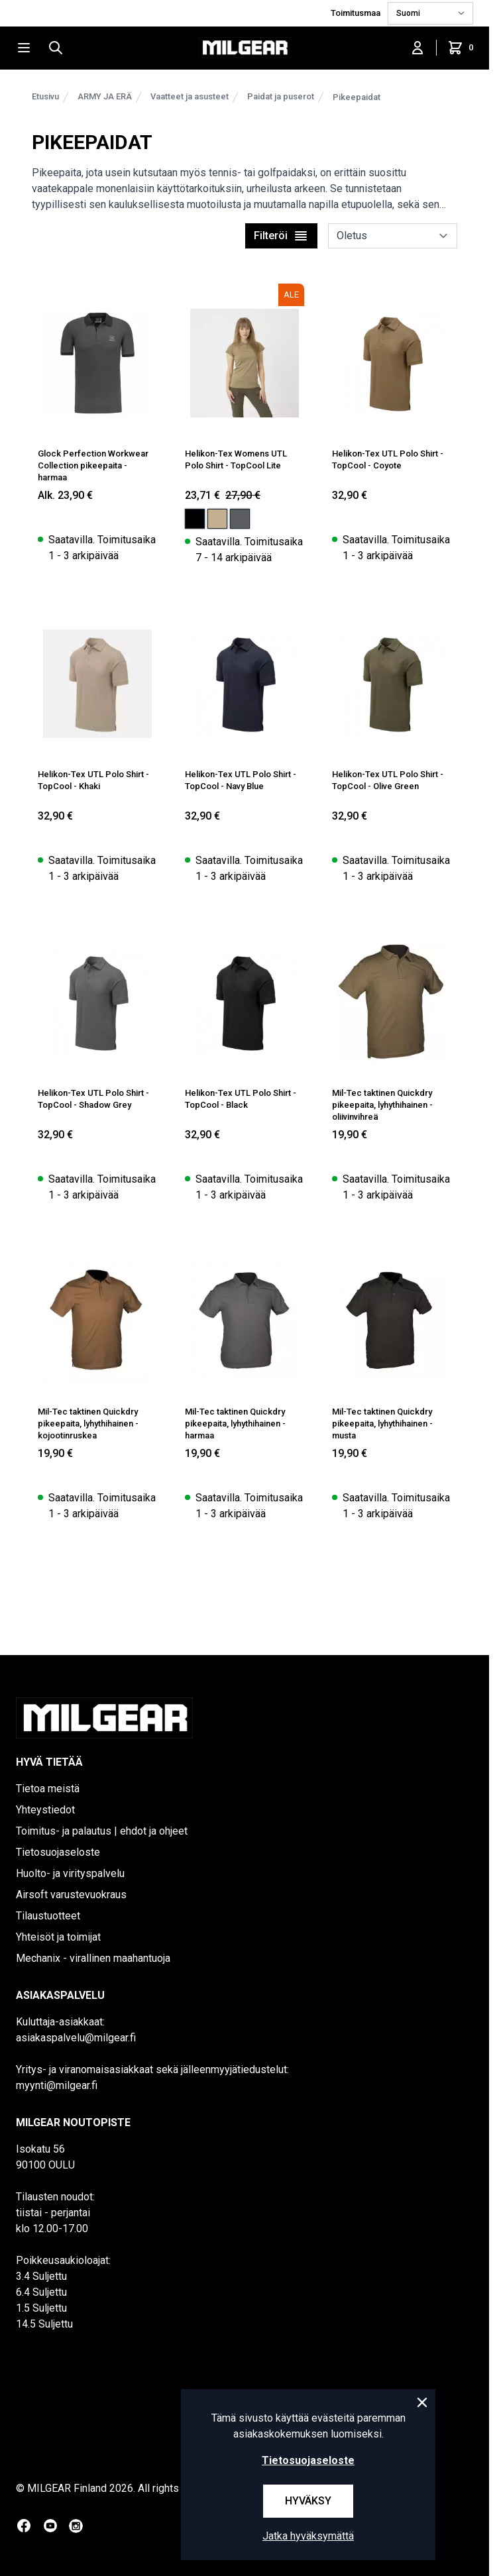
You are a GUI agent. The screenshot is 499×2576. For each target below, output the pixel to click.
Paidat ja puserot (280, 96)
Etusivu (45, 96)
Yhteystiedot (45, 1809)
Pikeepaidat (356, 97)
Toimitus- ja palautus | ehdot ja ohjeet (102, 1831)
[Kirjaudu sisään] (417, 47)
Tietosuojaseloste (58, 1852)
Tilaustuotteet (48, 1915)
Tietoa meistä (48, 1788)
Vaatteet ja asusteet (189, 96)
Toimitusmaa (356, 13)
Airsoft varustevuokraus (71, 1894)
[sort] (392, 235)
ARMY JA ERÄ (105, 96)
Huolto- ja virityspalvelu (70, 1873)
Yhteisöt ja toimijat (58, 1937)
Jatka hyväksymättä (308, 2536)
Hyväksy (308, 2501)
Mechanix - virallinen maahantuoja (93, 1958)
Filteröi (281, 236)
